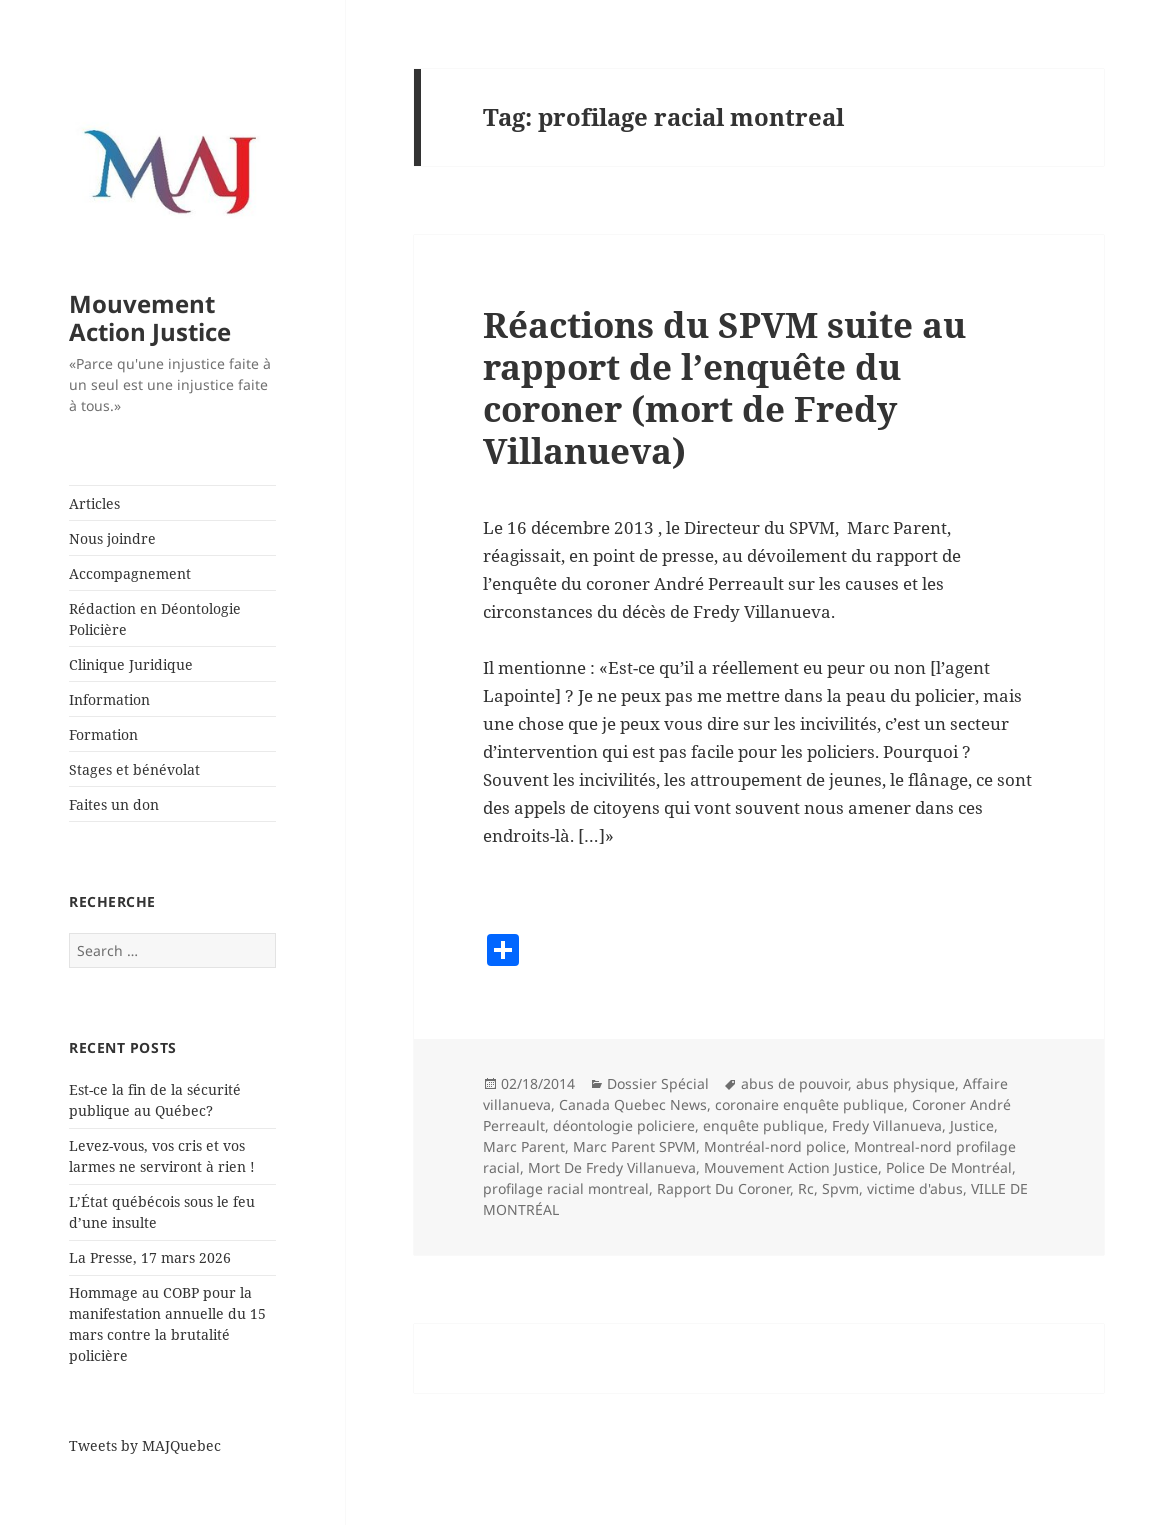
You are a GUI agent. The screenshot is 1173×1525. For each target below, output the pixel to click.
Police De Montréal (949, 1167)
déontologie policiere (624, 1125)
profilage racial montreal (566, 1188)
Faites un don (114, 804)
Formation (103, 734)
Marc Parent (524, 1146)
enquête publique (763, 1125)
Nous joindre (112, 538)
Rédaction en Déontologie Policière (155, 619)
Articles (94, 503)
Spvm (840, 1188)
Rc (806, 1188)
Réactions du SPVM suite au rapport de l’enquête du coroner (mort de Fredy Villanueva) (724, 387)
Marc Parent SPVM (634, 1146)
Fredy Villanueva (887, 1125)
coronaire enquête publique (809, 1104)
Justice (972, 1125)
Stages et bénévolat (134, 769)
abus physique (905, 1083)
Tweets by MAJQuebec (145, 1445)
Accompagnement (130, 573)
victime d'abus (915, 1188)
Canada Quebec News (633, 1104)
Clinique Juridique (131, 664)
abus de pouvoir (794, 1083)
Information (109, 699)
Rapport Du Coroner (723, 1188)
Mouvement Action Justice (150, 317)
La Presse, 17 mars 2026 (150, 1257)
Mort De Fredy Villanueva (612, 1167)
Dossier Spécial (658, 1083)
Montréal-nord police (775, 1146)
